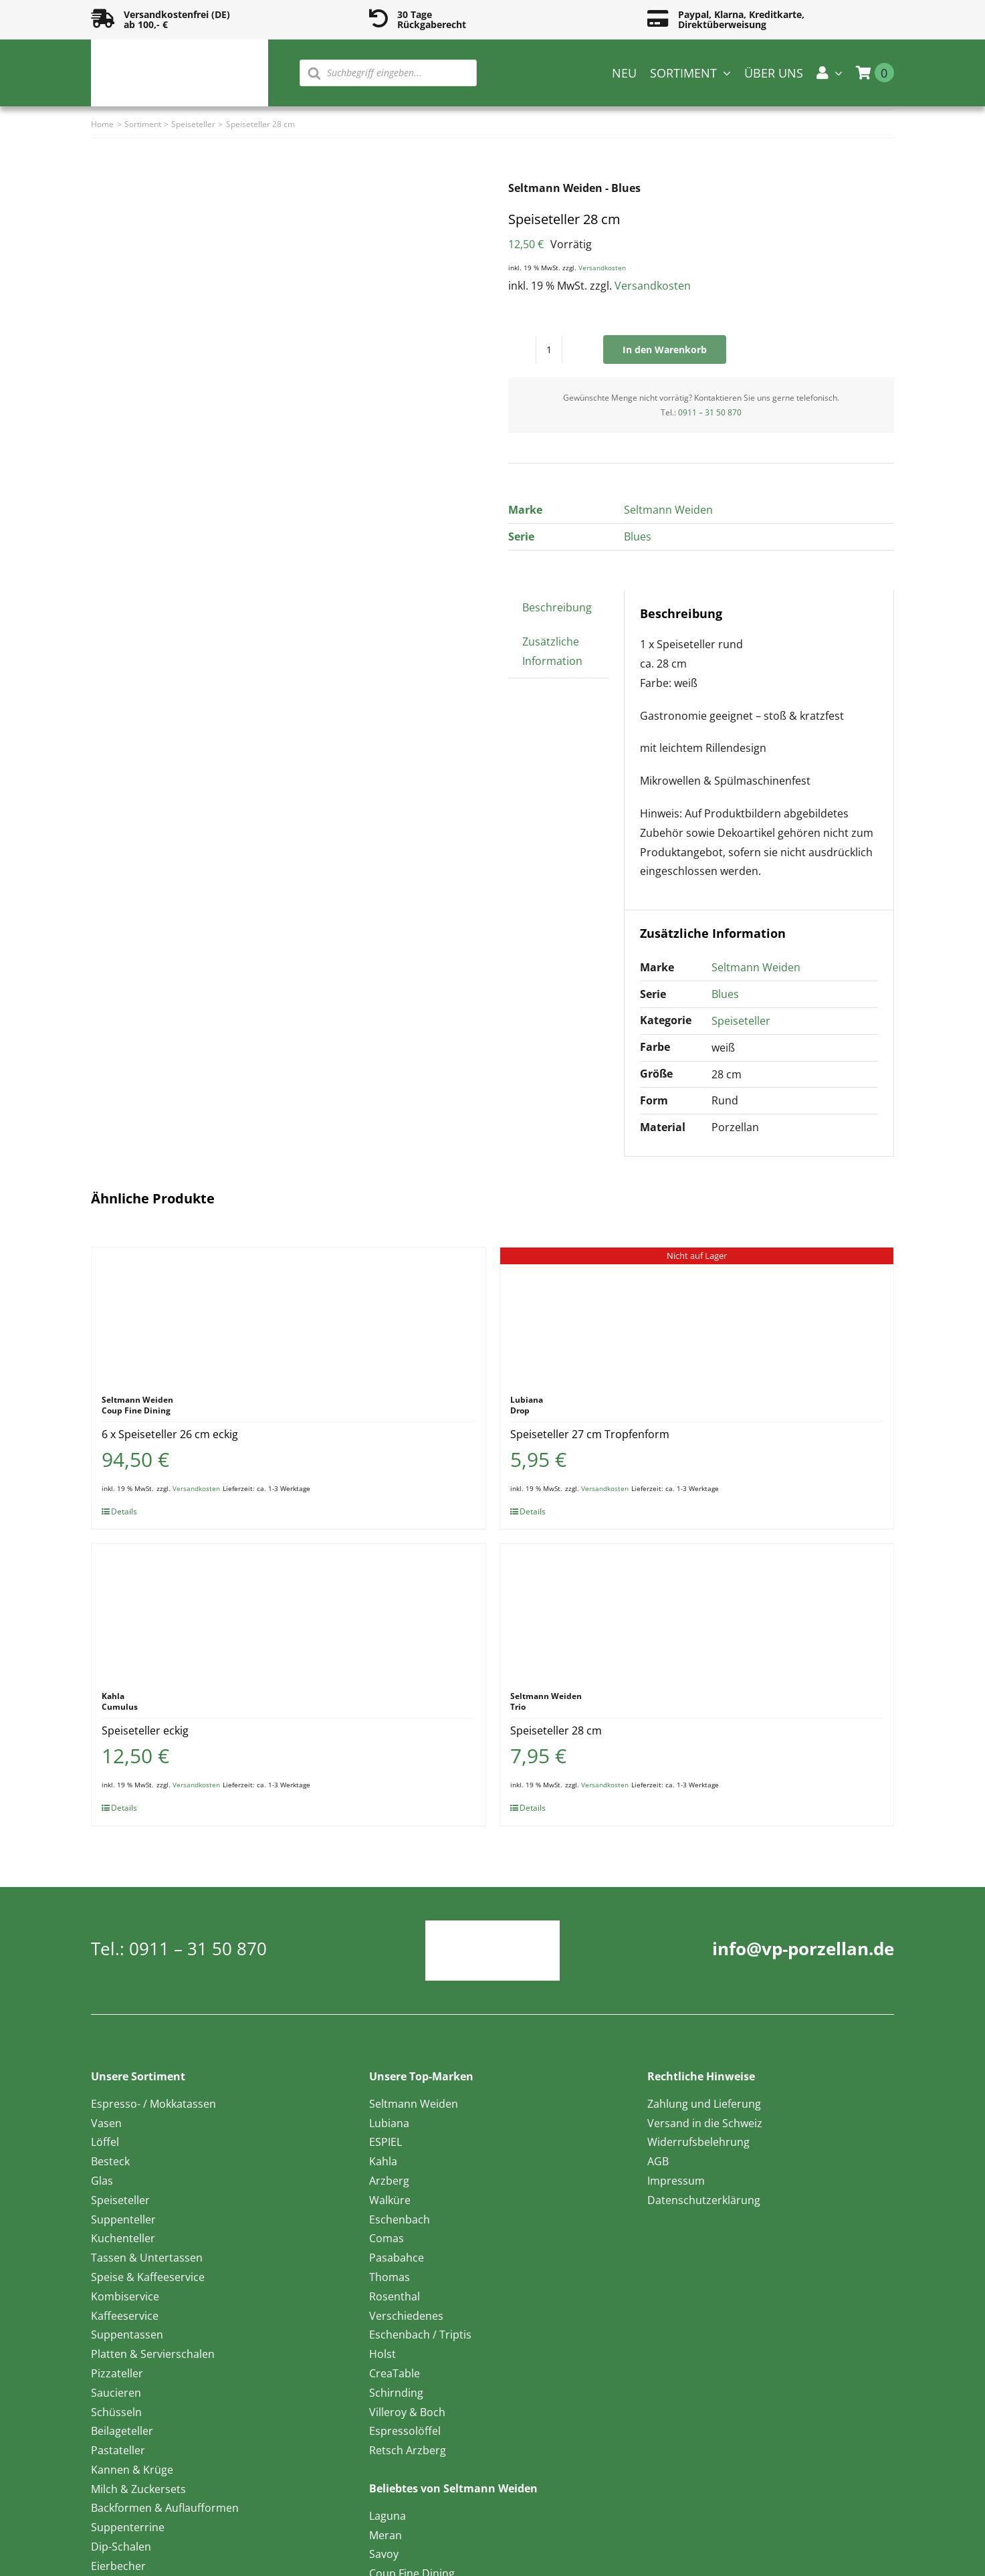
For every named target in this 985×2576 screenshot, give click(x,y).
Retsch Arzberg (407, 2450)
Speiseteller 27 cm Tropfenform (589, 1434)
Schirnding (396, 2392)
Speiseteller (741, 1020)
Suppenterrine (128, 2527)
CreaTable (394, 2373)
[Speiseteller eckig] (288, 1611)
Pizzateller (117, 2373)
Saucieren (116, 2392)
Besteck (110, 2161)
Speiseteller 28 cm (556, 1730)
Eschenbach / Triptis (420, 2334)
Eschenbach (399, 2219)
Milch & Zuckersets (138, 2489)
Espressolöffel (405, 2430)
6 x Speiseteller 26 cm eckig (170, 1434)
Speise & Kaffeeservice (148, 2277)
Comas (386, 2238)
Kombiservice (125, 2296)
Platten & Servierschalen (153, 2354)
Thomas (389, 2277)
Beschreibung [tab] (557, 607)
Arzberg (389, 2180)
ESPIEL (385, 2142)
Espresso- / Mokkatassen (153, 2103)
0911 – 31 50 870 (710, 412)
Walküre (390, 2200)
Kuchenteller (123, 2238)
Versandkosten (602, 267)
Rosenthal (394, 2296)
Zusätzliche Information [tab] (552, 651)
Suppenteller (123, 2219)
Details (124, 1511)
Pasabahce (396, 2257)
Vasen (106, 2123)
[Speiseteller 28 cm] (696, 1611)
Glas (102, 2180)
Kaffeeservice (124, 2315)
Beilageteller (122, 2430)
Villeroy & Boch (407, 2412)
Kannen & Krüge (132, 2469)
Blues (637, 536)
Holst (382, 2354)
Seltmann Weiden (668, 509)
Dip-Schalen (121, 2546)
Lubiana (389, 2123)
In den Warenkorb (665, 349)
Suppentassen (127, 2334)
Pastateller (118, 2450)
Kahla (383, 2161)
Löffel (105, 2142)
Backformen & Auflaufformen (165, 2507)
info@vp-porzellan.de (803, 1949)
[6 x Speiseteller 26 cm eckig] (288, 1314)
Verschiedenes (406, 2315)
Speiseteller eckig (145, 1730)
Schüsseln (116, 2412)
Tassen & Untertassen (147, 2257)
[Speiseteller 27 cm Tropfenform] (696, 1314)
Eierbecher (118, 2566)
